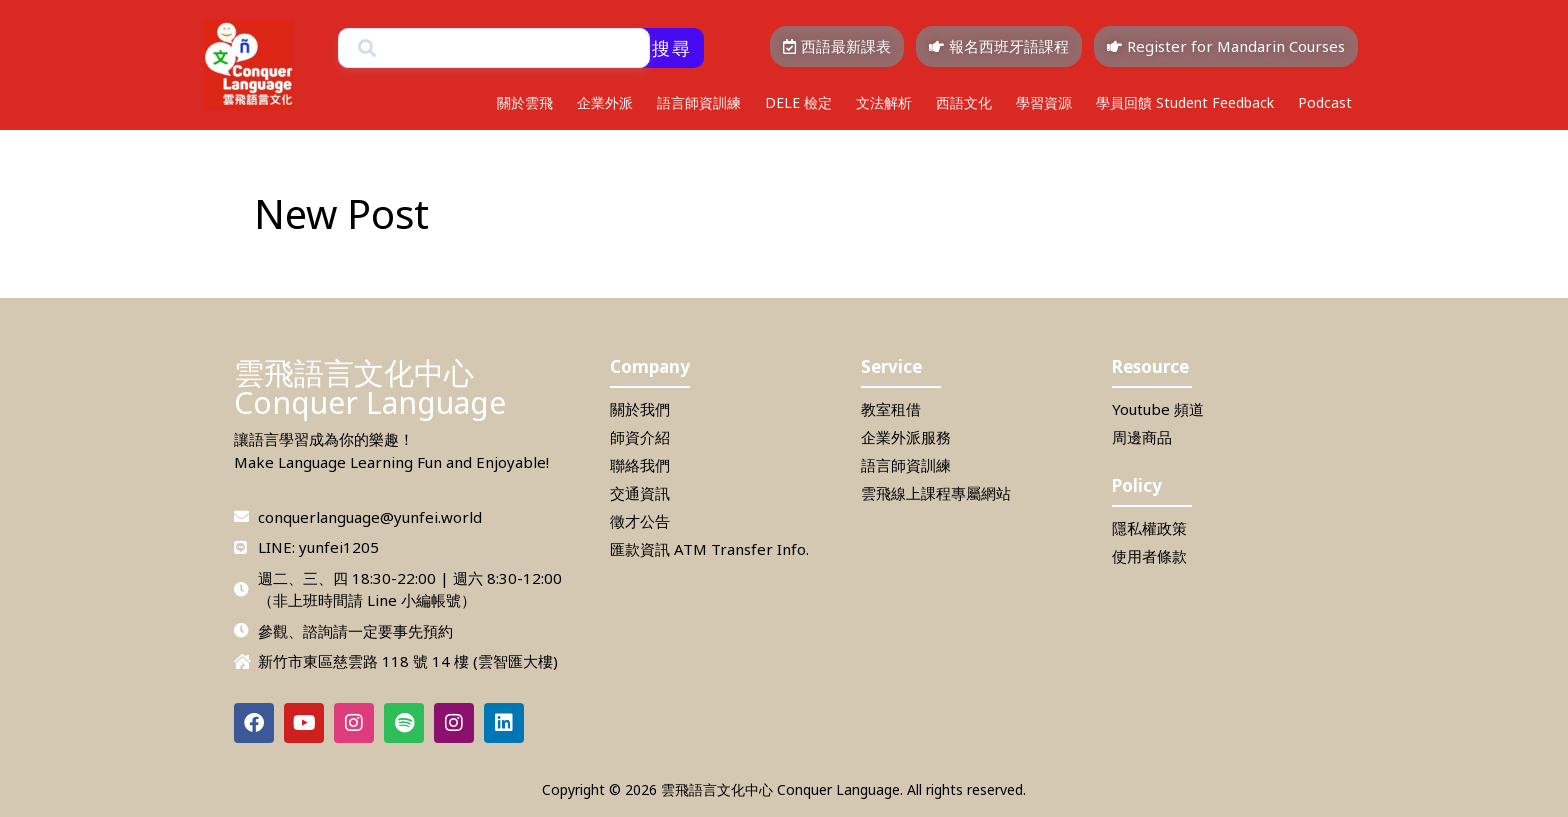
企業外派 (605, 102)
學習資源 (1044, 102)
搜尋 (672, 48)
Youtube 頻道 (1158, 409)
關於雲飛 (525, 102)
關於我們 (640, 409)
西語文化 (964, 102)
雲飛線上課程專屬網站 (936, 493)
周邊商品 (1142, 437)
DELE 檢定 (798, 102)
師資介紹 (640, 437)
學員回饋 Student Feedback (1185, 102)
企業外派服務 (906, 437)
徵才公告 (640, 521)
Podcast (1325, 102)
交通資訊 (640, 493)
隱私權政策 (1149, 528)
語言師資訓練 (699, 102)
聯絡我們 (640, 465)
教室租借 (891, 409)
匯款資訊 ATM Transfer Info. (709, 549)
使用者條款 (1149, 556)
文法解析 (884, 102)
